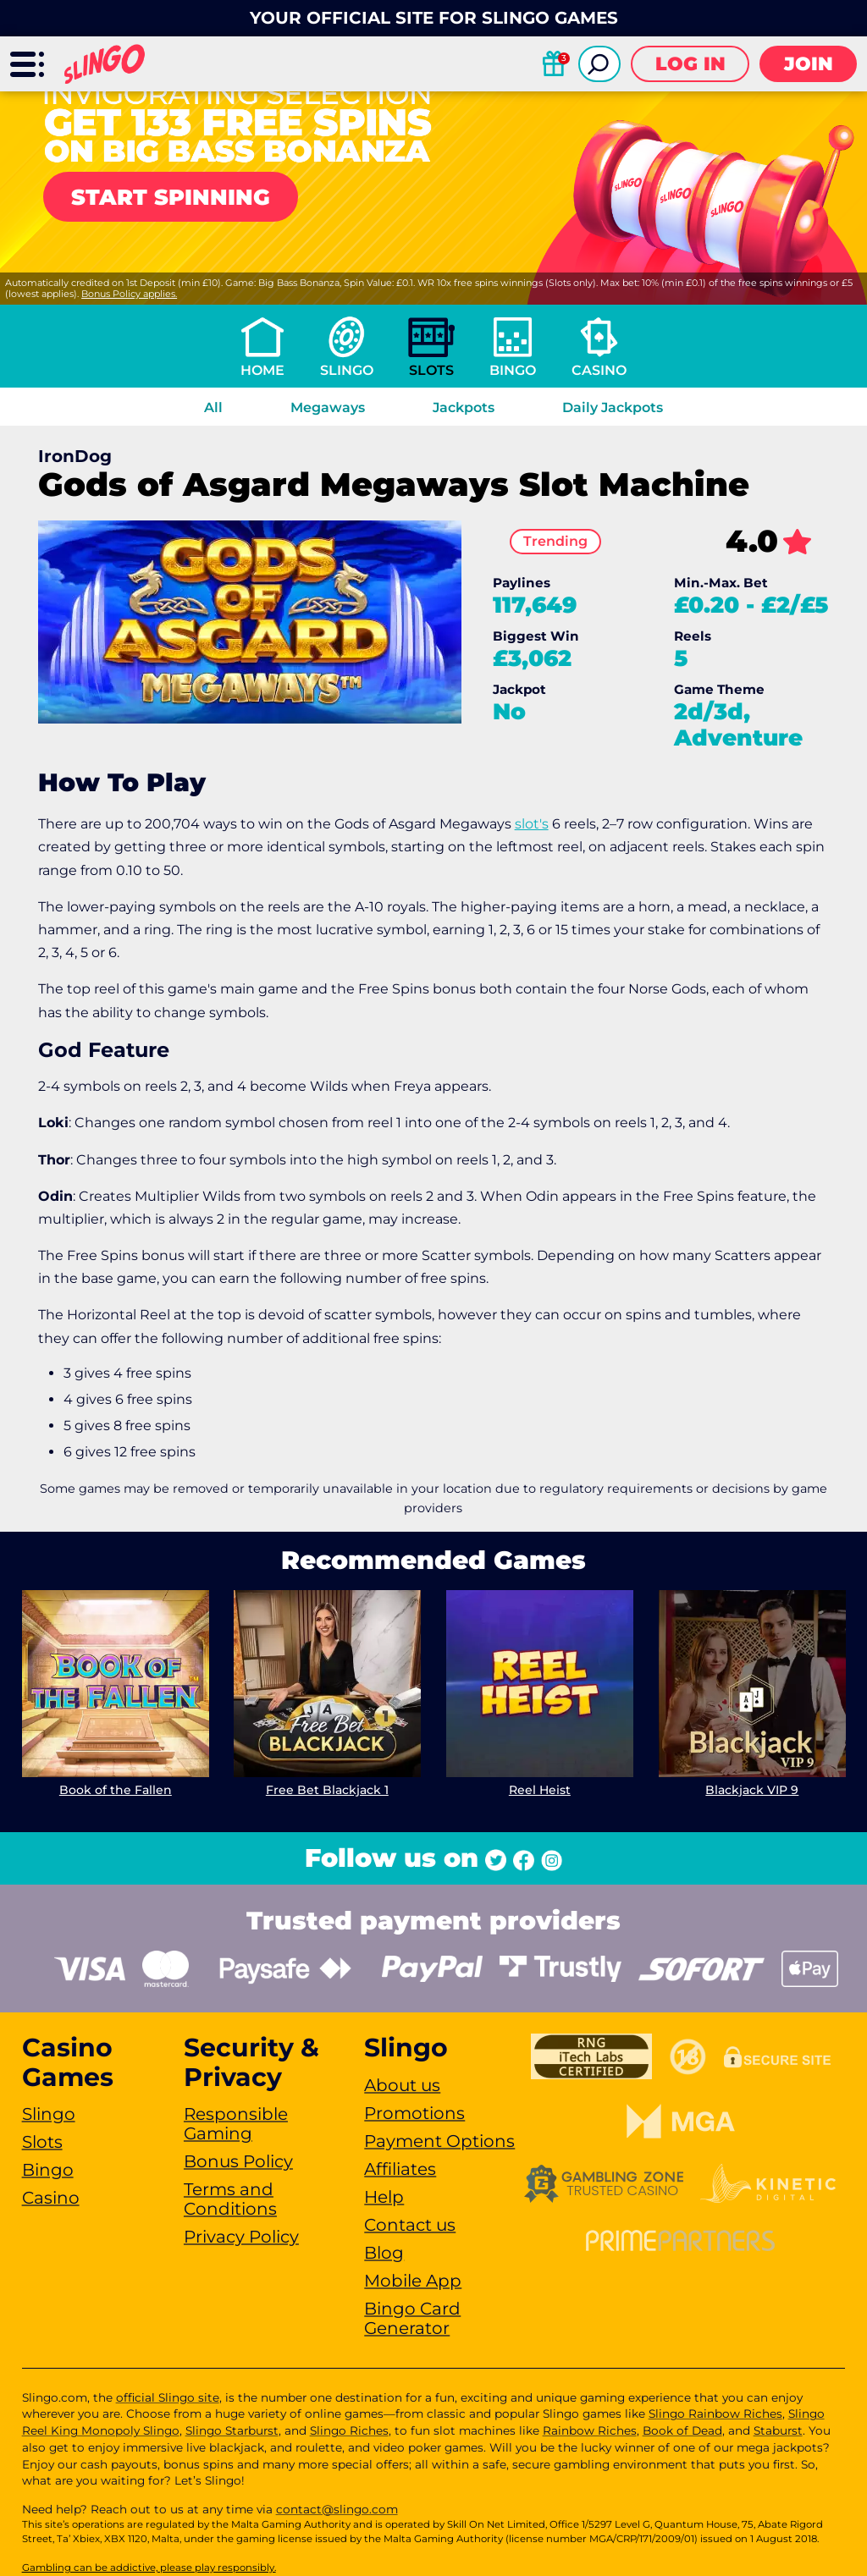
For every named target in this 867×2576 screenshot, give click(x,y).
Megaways (327, 407)
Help (384, 2197)
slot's (532, 824)
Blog (384, 2253)
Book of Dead (682, 2430)
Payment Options (439, 2141)
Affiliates (400, 2169)
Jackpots (463, 407)
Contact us (410, 2225)
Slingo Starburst (232, 2430)
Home (262, 370)
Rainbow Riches (590, 2430)
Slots (431, 370)
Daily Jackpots (612, 407)
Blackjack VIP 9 (751, 1789)
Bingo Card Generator (412, 2318)
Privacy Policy (241, 2236)
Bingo (512, 370)
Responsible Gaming (236, 2124)
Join (808, 63)
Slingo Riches (349, 2430)
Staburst (778, 2430)
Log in (690, 63)
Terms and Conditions (230, 2199)
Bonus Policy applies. (129, 294)
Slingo (346, 370)
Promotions (414, 2113)
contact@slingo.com (337, 2509)
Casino (599, 370)
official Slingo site (167, 2397)
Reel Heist (540, 1789)
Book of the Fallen (114, 1789)
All (213, 407)
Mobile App (412, 2281)
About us (402, 2085)
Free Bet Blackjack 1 (327, 1789)
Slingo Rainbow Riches (715, 2413)
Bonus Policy (238, 2161)
